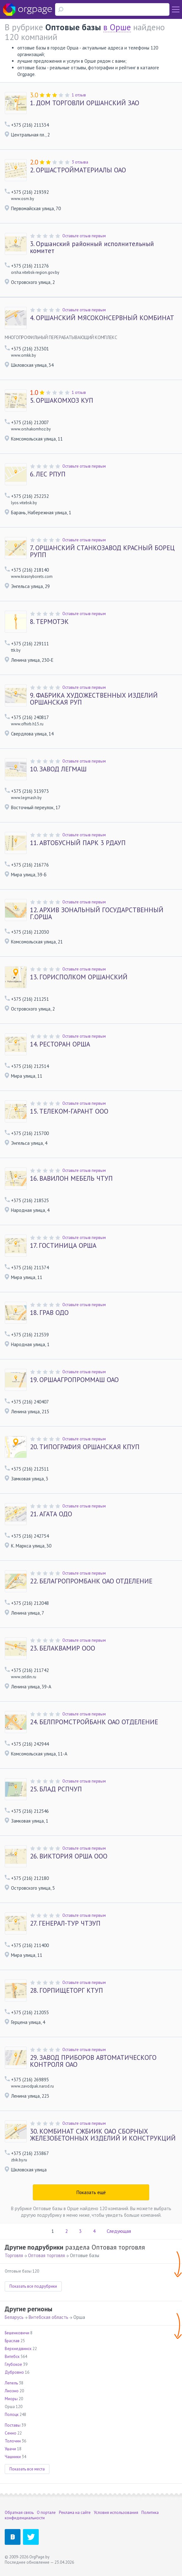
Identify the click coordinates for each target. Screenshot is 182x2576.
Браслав (12, 2340)
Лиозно (12, 2391)
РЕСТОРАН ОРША (60, 1044)
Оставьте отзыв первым (84, 236)
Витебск (12, 2356)
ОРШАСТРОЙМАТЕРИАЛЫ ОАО (78, 170)
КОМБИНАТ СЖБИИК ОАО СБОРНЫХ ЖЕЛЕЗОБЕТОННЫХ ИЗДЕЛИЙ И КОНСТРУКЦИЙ (103, 2135)
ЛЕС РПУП (47, 474)
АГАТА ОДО (51, 1514)
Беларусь (14, 2317)
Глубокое (13, 2364)
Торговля (14, 2255)
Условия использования (116, 2512)
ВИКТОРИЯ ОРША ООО (68, 1856)
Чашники (13, 2456)
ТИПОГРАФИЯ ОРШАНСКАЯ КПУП (84, 1447)
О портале (46, 2512)
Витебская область (48, 2317)
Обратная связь (19, 2512)
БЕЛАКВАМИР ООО (62, 1648)
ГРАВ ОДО (49, 1312)
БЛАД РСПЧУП (56, 1789)
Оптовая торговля (46, 2255)
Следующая (119, 2231)
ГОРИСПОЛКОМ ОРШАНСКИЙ (79, 977)
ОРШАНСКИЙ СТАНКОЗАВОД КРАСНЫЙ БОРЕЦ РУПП (102, 551)
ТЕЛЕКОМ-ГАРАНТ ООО (69, 1111)
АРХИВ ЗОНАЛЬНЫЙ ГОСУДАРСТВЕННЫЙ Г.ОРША (96, 913)
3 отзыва (80, 162)
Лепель (11, 2383)
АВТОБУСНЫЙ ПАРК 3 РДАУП (78, 842)
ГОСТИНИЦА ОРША (63, 1245)
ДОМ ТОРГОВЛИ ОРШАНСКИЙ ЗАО (84, 103)
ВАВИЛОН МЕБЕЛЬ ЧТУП (71, 1178)
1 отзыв (79, 95)
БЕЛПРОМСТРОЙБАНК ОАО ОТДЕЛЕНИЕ (94, 1722)
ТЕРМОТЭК (49, 621)
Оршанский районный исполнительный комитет (92, 247)
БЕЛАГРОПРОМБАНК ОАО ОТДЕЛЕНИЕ (91, 1581)
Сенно (10, 2433)
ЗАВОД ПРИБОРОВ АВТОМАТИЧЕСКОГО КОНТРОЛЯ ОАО (93, 2061)
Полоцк (12, 2414)
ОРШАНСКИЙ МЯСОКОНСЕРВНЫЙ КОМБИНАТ (102, 317)
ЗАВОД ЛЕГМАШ (58, 769)
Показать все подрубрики (33, 2286)
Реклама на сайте (75, 2512)
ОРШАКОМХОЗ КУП (61, 400)
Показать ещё (91, 2192)
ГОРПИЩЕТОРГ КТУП (66, 1990)
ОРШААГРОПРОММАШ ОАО (74, 1379)
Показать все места (27, 2469)
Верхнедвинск (18, 2348)
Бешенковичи (17, 2333)
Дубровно (14, 2372)
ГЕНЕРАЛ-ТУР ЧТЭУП (65, 1923)
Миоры (11, 2398)
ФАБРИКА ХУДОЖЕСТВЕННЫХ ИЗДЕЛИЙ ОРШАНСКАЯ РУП (94, 699)
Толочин (13, 2441)
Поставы (12, 2425)
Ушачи (10, 2449)
